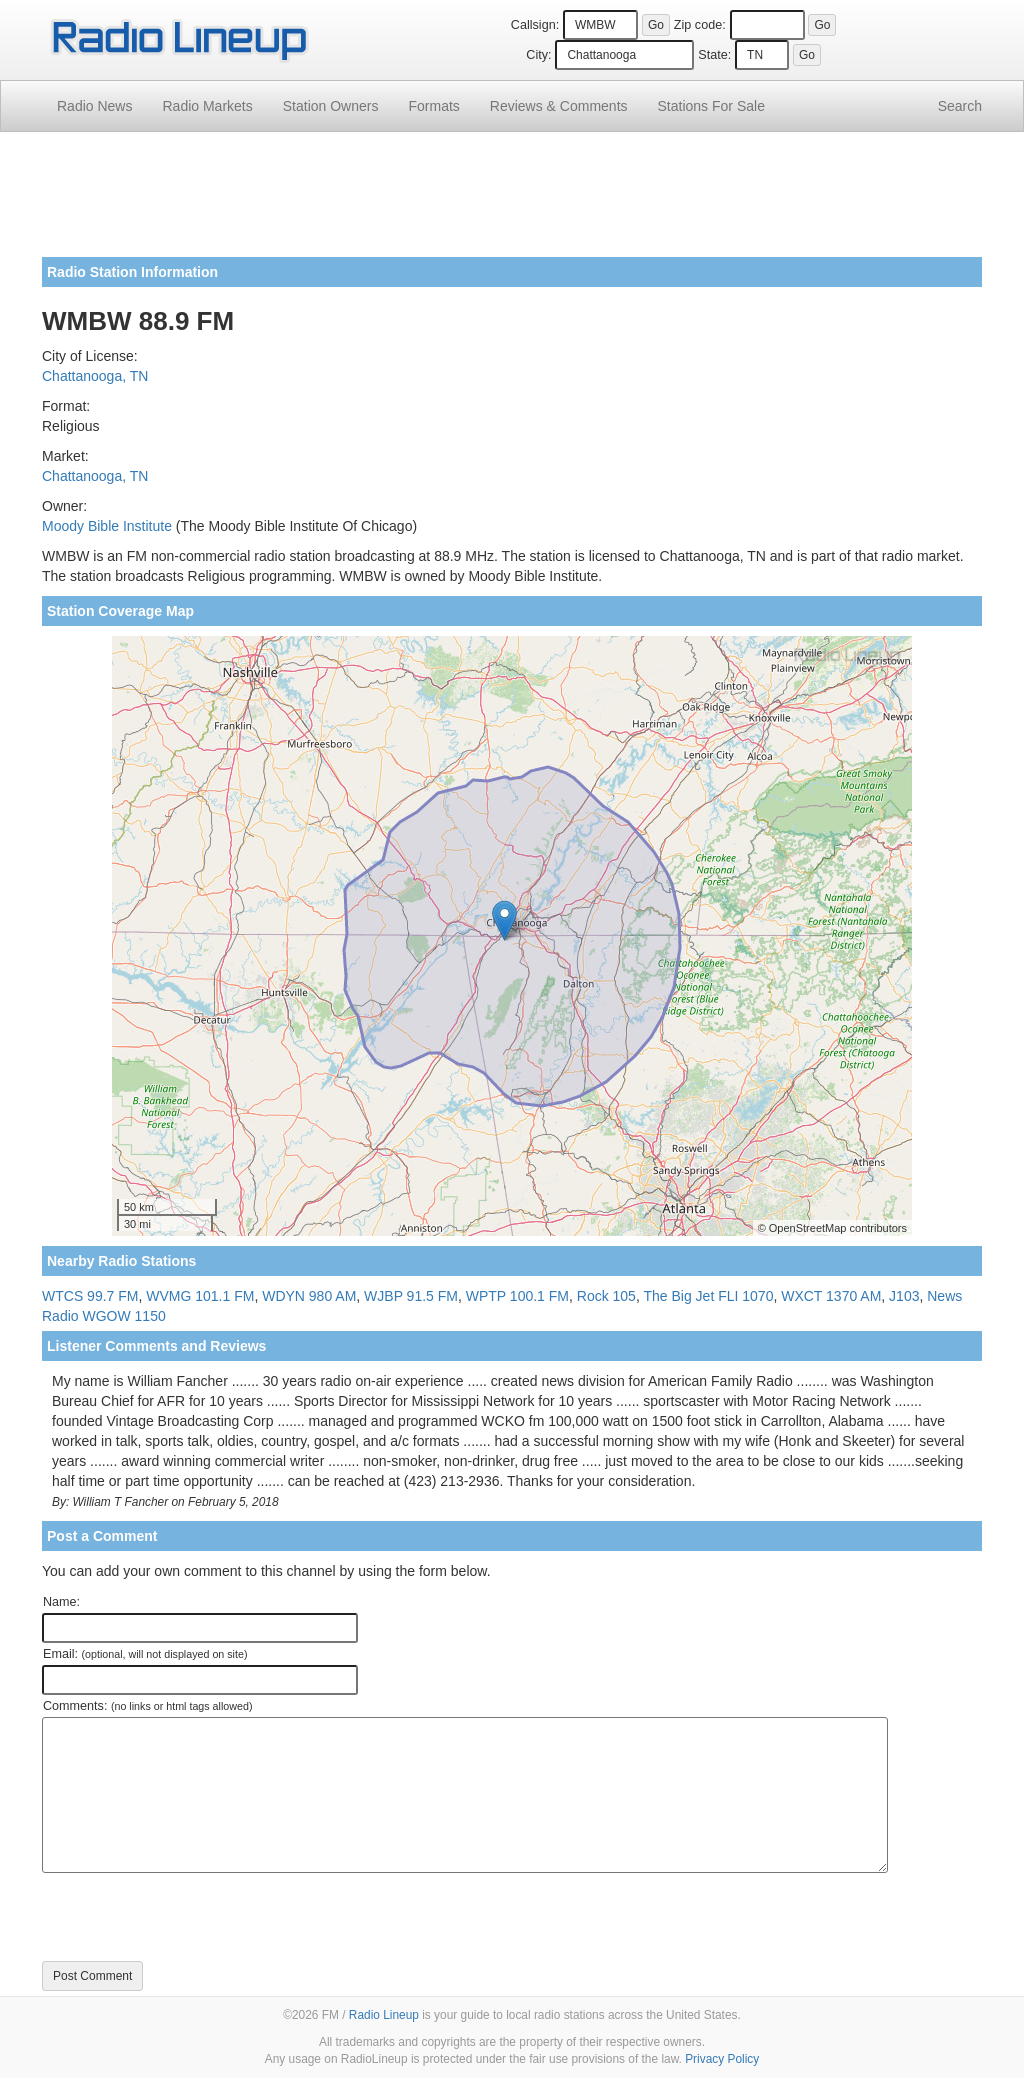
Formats (433, 106)
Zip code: (700, 25)
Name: (61, 1602)
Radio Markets (207, 106)
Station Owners (331, 106)
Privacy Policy (722, 2059)
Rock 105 (606, 1296)
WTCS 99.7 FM (90, 1296)
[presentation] (194, 1917)
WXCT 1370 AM (831, 1296)
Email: (145, 1654)
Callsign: (535, 25)
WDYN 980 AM (309, 1296)
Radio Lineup (384, 2015)
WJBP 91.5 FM (411, 1296)
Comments (559, 106)
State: (714, 55)
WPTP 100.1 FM (517, 1296)
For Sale (711, 106)
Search (960, 106)
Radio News (94, 106)
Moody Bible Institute (107, 526)
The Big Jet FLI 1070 (708, 1296)
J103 (904, 1296)
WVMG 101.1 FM (200, 1296)
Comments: (147, 1706)
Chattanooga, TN (95, 376)
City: (538, 55)
